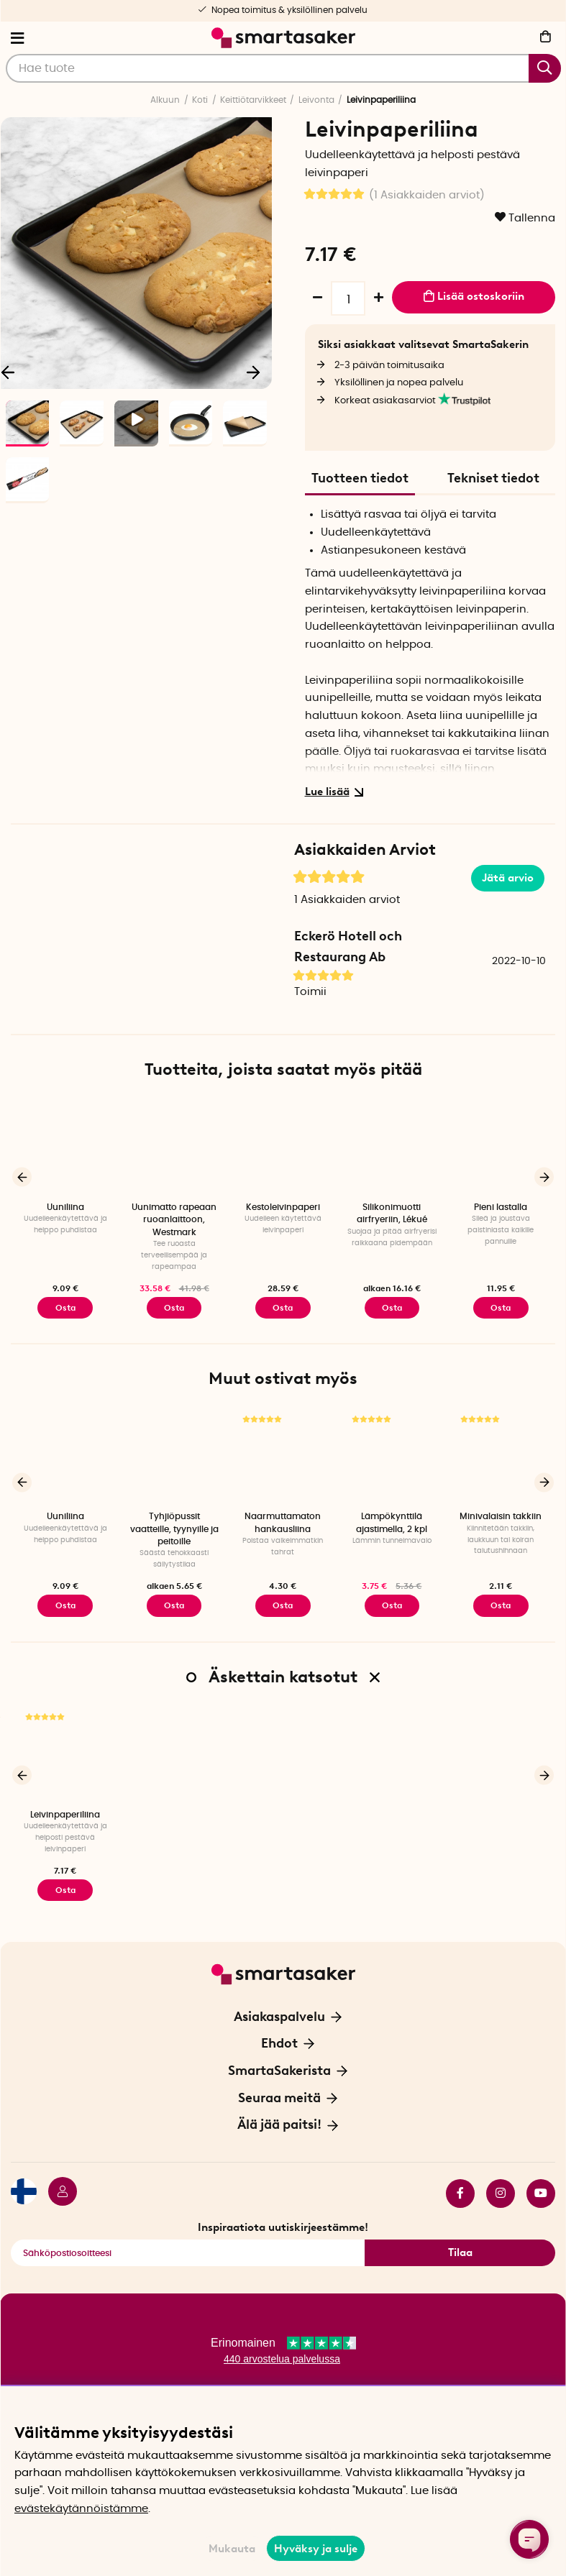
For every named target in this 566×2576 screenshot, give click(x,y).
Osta (392, 1308)
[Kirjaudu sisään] (57, 2192)
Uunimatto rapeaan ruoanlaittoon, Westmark (174, 1220)
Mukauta (232, 2548)
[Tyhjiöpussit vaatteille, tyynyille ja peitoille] (173, 1456)
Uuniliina (65, 1207)
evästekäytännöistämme (81, 2508)
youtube (540, 2192)
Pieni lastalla (500, 1207)
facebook (460, 2192)
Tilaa (460, 2251)
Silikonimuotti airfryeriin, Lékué (392, 1213)
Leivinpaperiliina (65, 1814)
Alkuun (165, 100)
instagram (500, 2192)
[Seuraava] (254, 371)
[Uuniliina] (65, 1147)
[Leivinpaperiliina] (65, 1754)
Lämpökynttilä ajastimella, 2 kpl (391, 1522)
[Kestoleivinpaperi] (283, 1147)
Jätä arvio (508, 877)
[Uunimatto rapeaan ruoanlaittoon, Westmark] (173, 1147)
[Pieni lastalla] (501, 1147)
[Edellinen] (22, 1176)
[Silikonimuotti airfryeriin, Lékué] (391, 1147)
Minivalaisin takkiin (501, 1516)
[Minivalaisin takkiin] (501, 1456)
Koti (200, 100)
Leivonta (316, 100)
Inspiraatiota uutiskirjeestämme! (283, 2225)
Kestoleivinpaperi (283, 1207)
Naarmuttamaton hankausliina (283, 1522)
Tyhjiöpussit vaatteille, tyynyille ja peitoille (174, 1529)
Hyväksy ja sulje (315, 2548)
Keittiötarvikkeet (253, 100)
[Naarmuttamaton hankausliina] (283, 1456)
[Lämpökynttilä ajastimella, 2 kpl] (391, 1456)
